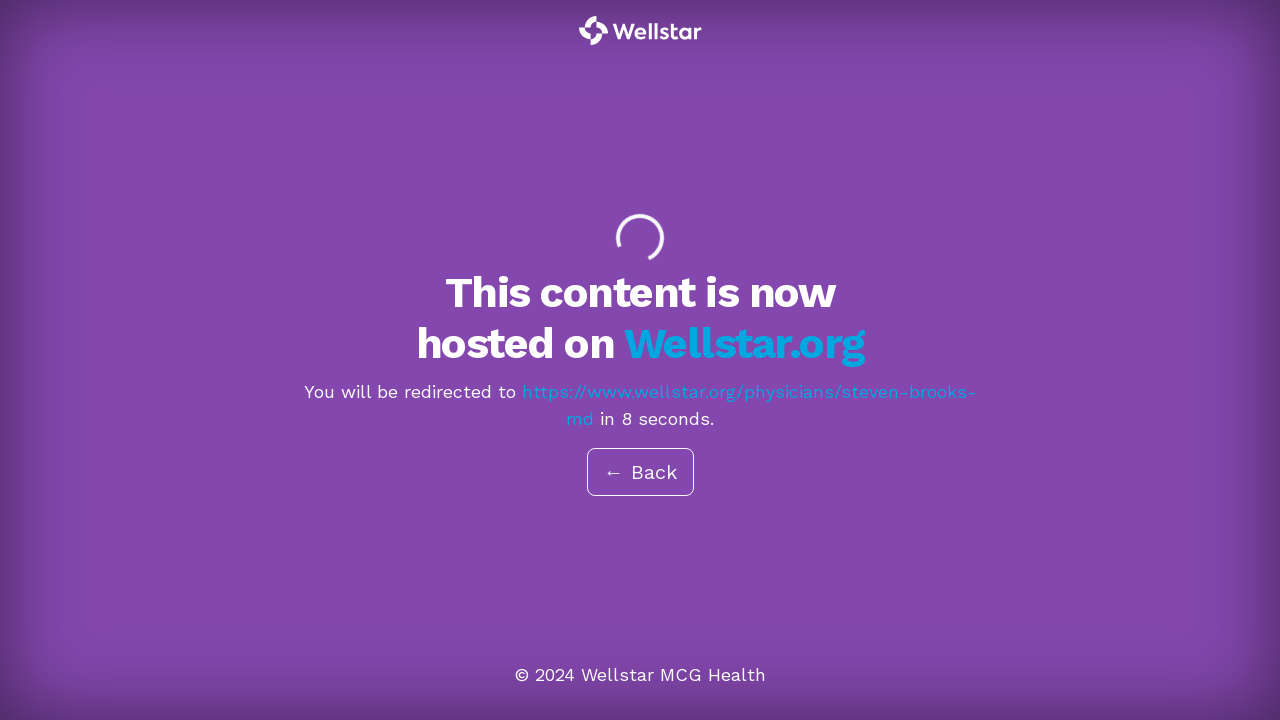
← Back (640, 472)
